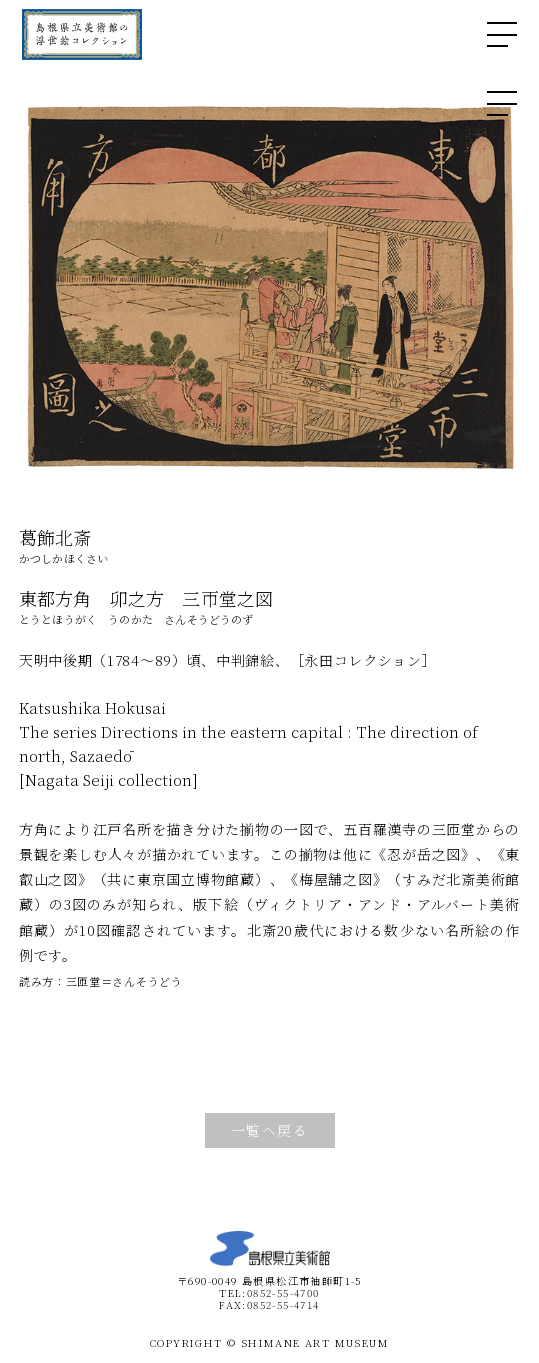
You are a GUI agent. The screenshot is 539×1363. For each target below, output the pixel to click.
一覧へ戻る (269, 1130)
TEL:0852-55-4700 (269, 1293)
